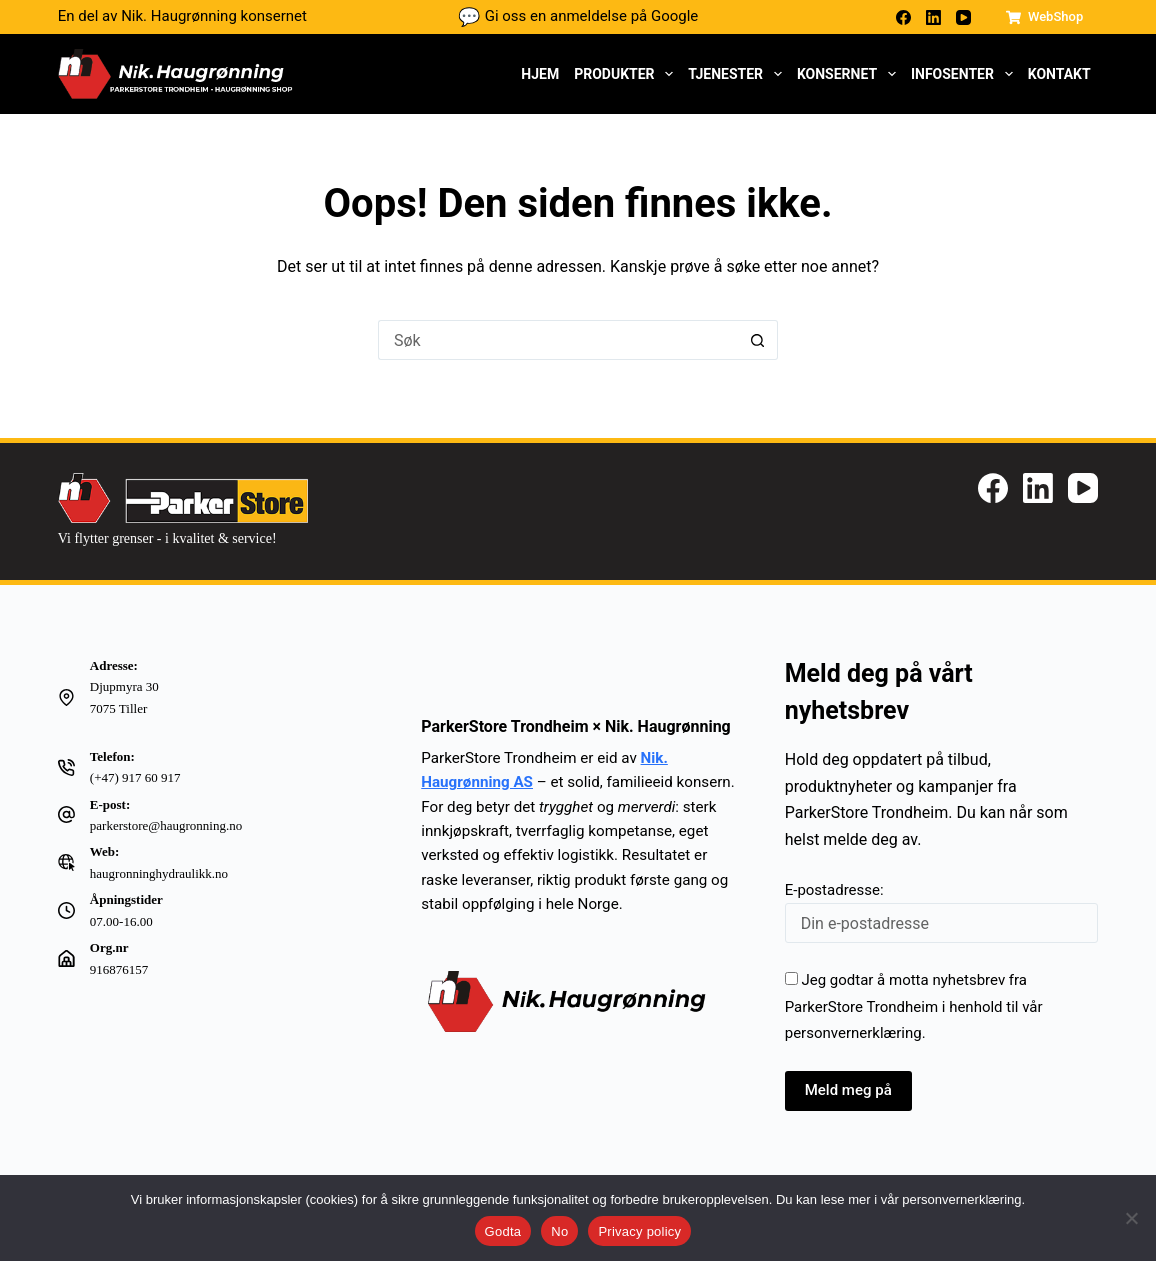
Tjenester (738, 74)
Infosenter (965, 74)
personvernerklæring (853, 1033)
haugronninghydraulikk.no (159, 873)
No (559, 1231)
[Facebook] (903, 17)
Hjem (540, 74)
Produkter (627, 74)
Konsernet (850, 74)
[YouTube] (963, 17)
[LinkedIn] (933, 17)
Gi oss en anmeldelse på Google (578, 16)
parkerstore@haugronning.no (166, 825)
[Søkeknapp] (758, 340)
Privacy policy (639, 1231)
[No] (1131, 1218)
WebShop (1044, 17)
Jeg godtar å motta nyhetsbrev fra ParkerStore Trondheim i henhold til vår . (914, 1006)
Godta (503, 1231)
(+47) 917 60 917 (135, 777)
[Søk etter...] (558, 340)
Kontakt (1059, 74)
